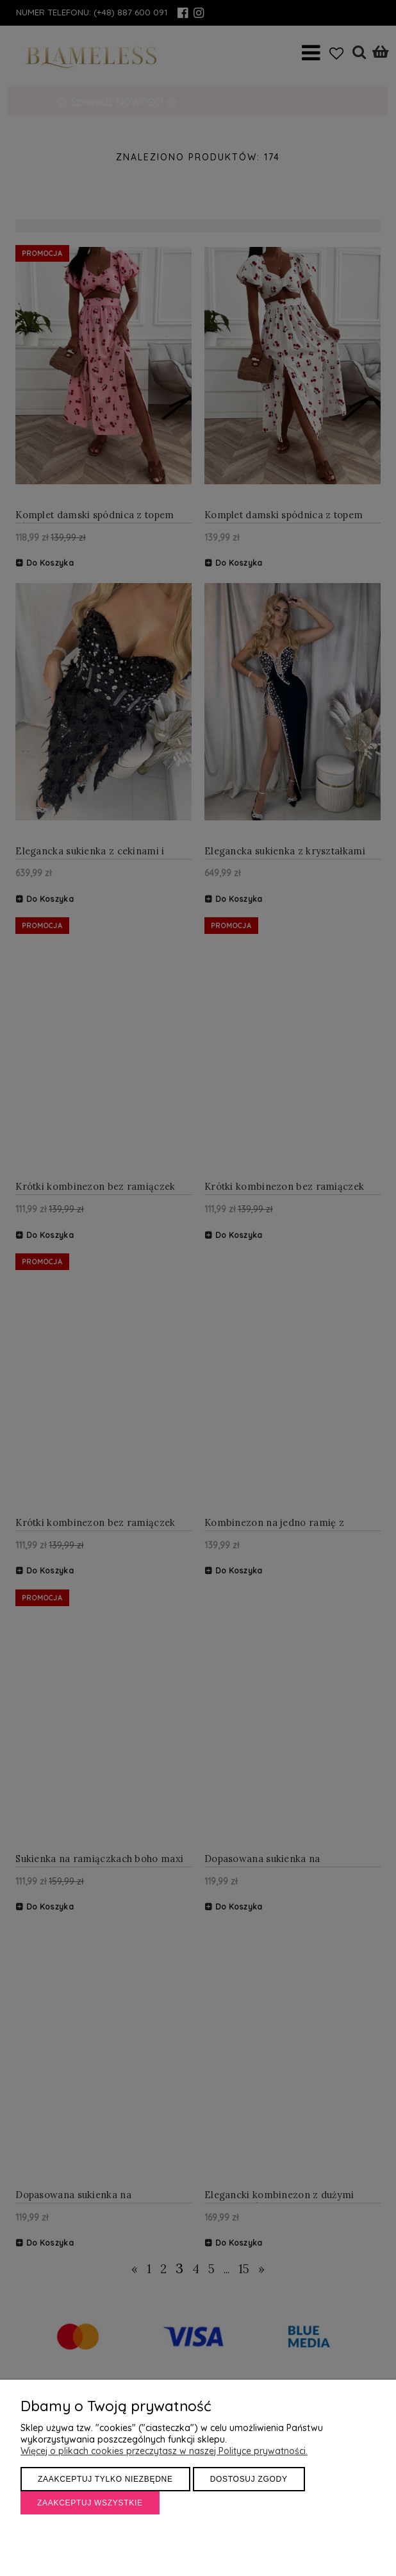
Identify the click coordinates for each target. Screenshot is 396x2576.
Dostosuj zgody (249, 2479)
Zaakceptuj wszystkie (90, 2502)
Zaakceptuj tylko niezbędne (105, 2479)
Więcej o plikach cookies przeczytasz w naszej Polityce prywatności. (164, 2451)
